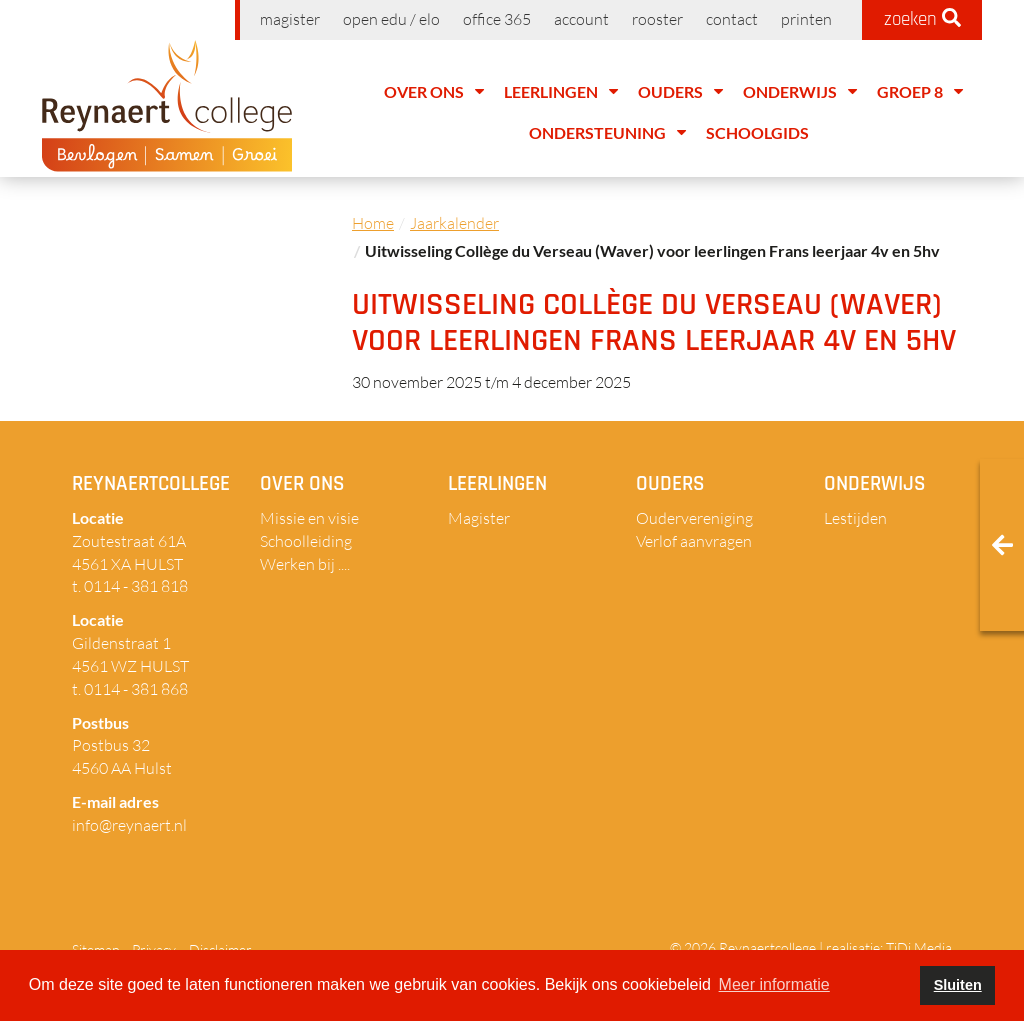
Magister (290, 19)
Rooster (657, 19)
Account (581, 19)
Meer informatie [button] (774, 984)
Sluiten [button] (958, 985)
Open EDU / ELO (391, 19)
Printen (806, 19)
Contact (732, 19)
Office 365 (497, 19)
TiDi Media (919, 947)
